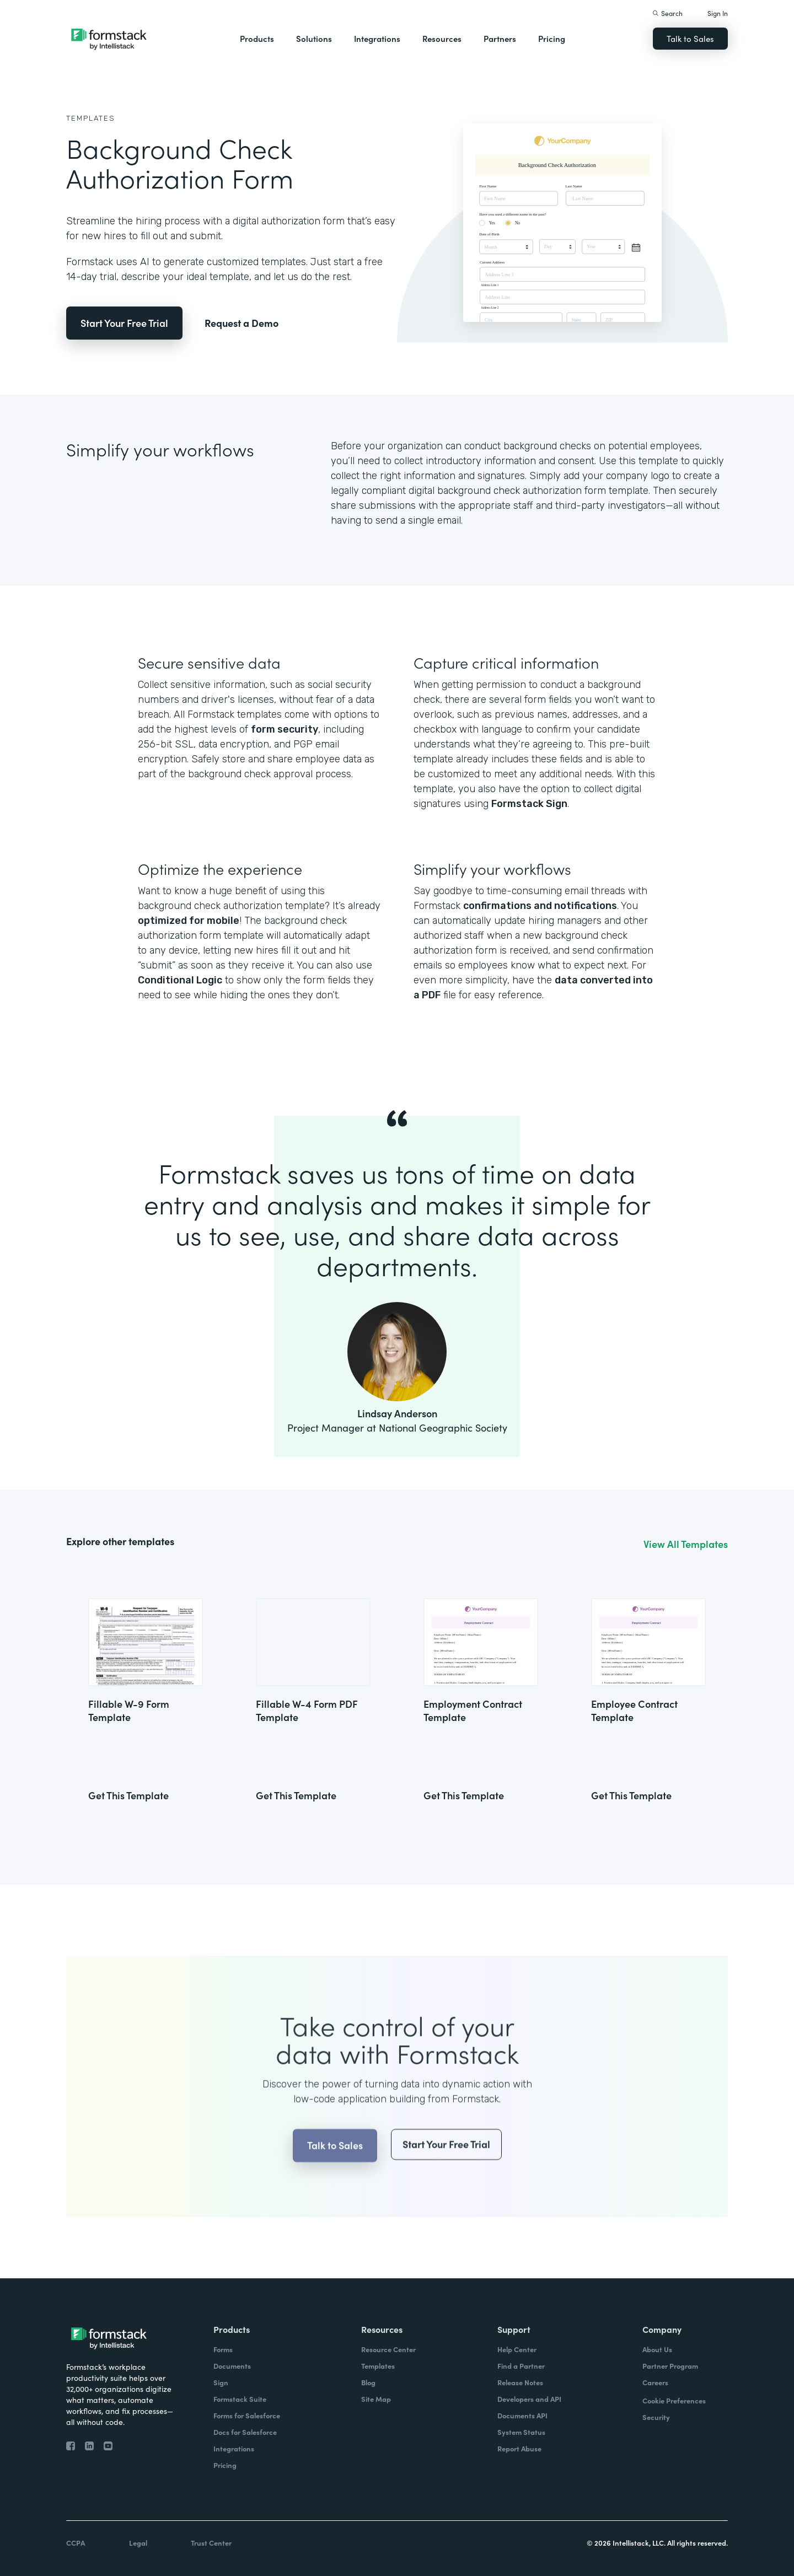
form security (284, 729)
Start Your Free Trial (124, 323)
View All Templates (685, 1544)
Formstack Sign (529, 804)
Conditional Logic (180, 980)
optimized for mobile (188, 921)
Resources (442, 38)
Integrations (377, 38)
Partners (500, 38)
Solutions (314, 38)
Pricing (551, 38)
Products (257, 38)
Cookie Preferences (674, 2400)
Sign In (717, 13)
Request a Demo (241, 323)
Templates (90, 118)
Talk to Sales (690, 38)
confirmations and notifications (540, 906)
